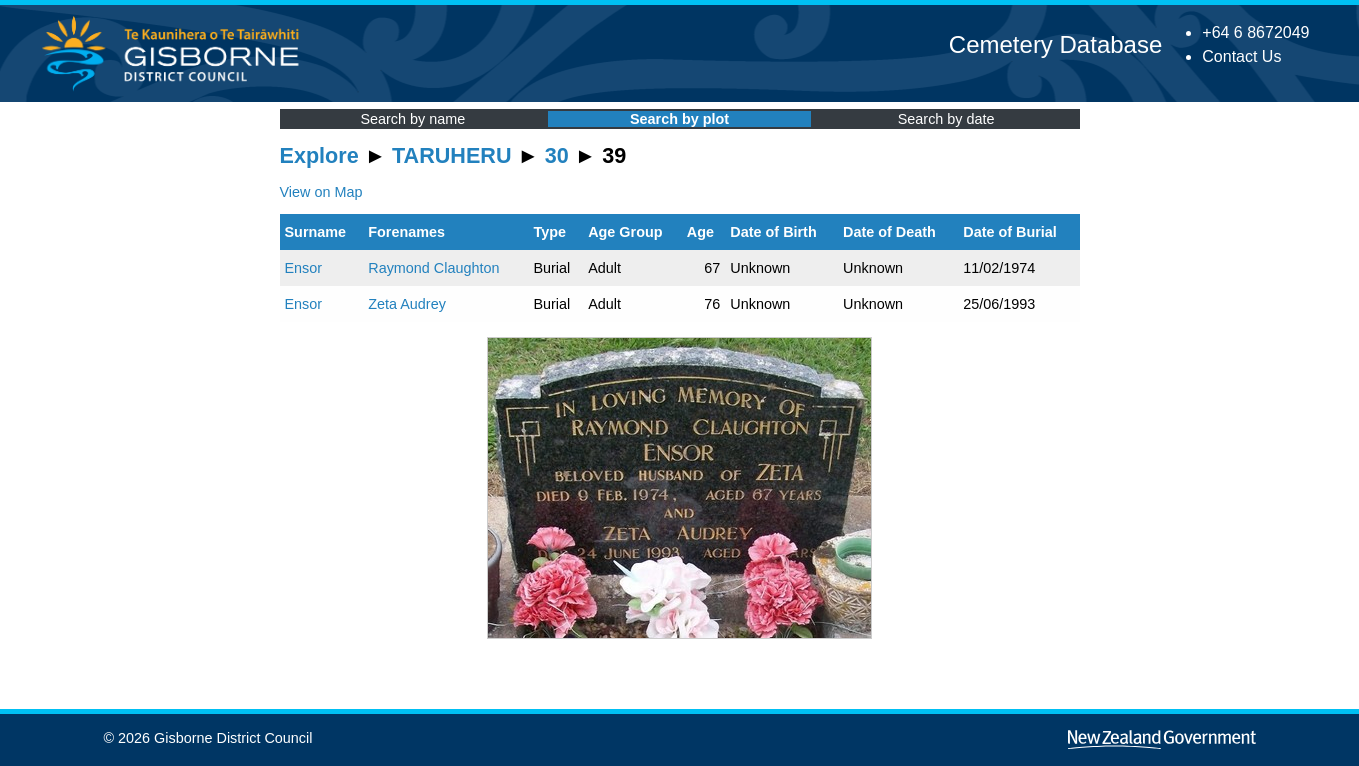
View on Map (321, 192)
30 (557, 155)
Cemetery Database (1055, 44)
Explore (319, 155)
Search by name (412, 119)
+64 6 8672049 (1255, 32)
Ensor (304, 268)
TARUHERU (451, 155)
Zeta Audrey (407, 304)
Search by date (946, 119)
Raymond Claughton (433, 268)
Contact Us (1241, 56)
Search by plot (679, 119)
